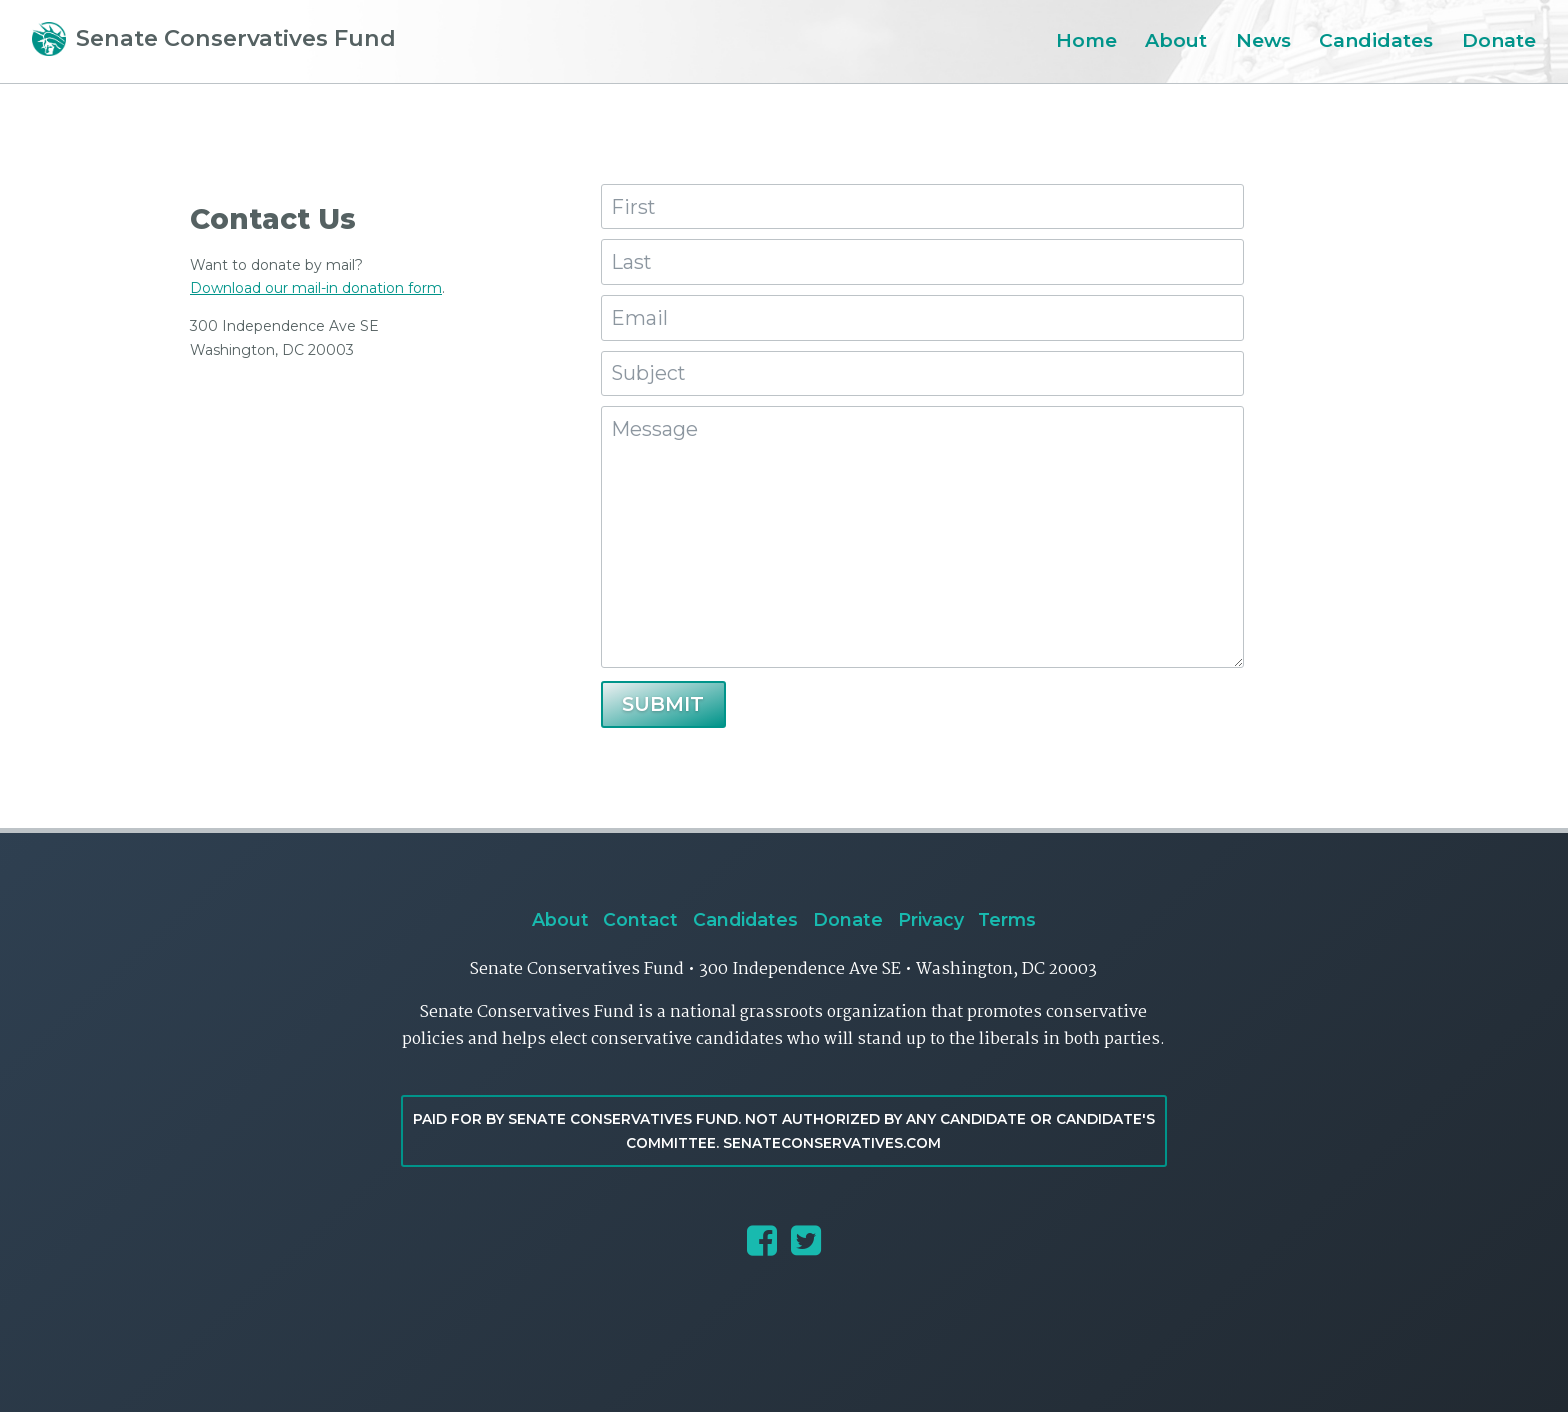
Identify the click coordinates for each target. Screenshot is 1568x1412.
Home (1086, 40)
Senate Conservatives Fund (214, 38)
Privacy (931, 919)
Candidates (1376, 40)
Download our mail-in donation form (316, 288)
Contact (640, 919)
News (1263, 40)
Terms (1007, 919)
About (1176, 40)
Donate (1499, 40)
